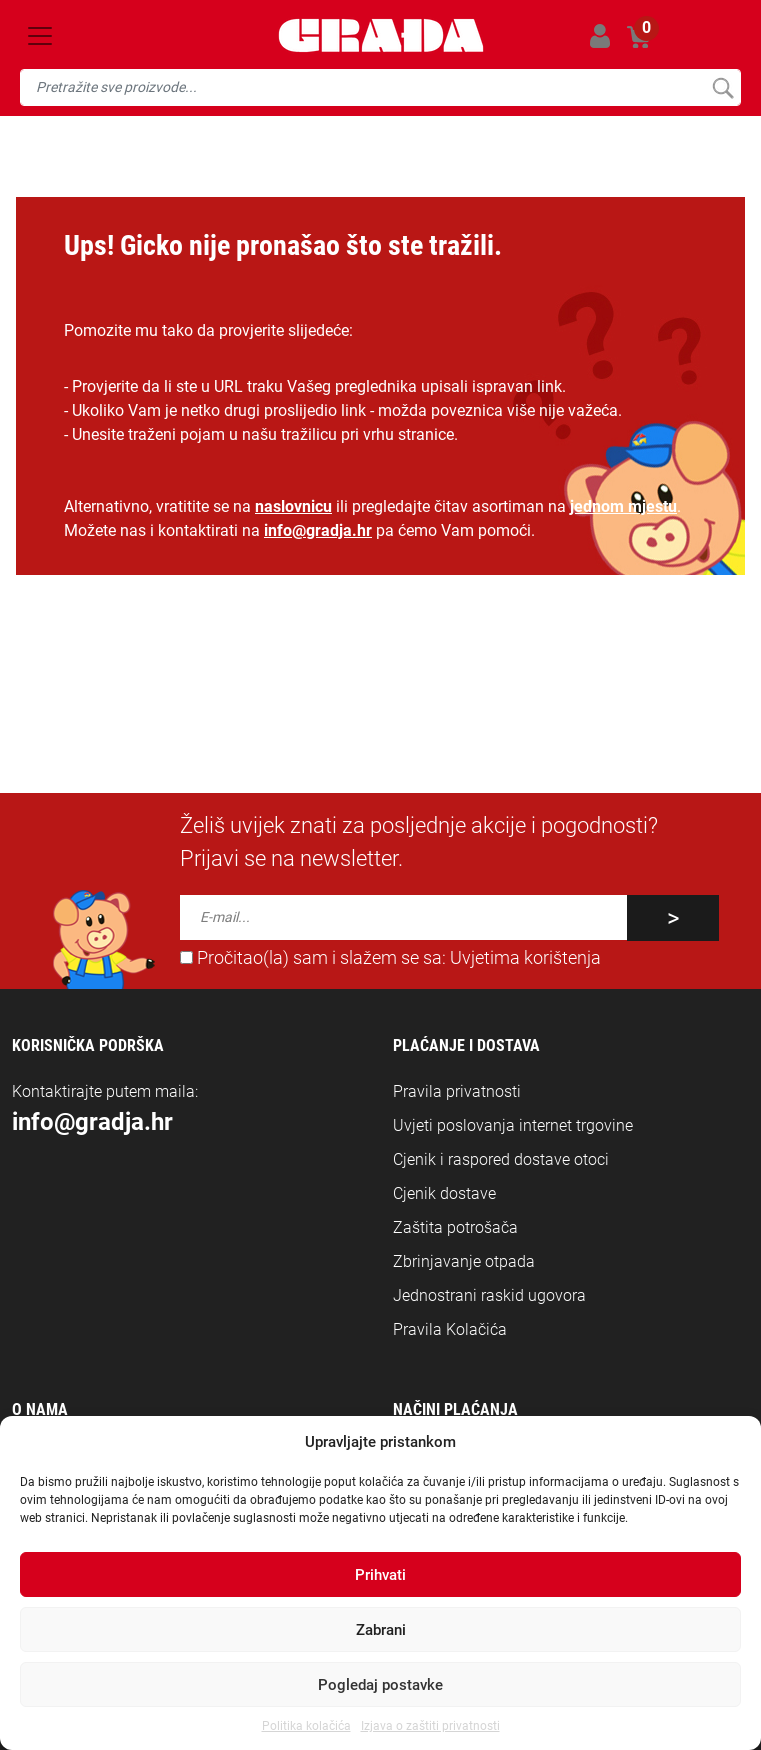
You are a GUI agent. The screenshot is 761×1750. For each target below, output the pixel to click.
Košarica (639, 32)
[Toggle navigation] (40, 36)
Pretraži (722, 87)
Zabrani (381, 1630)
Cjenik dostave (444, 1193)
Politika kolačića (306, 1726)
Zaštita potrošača (455, 1227)
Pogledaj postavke (380, 1685)
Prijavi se (600, 35)
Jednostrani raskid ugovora (489, 1295)
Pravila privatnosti (457, 1091)
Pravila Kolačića (450, 1329)
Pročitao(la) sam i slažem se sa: (390, 958)
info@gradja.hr (318, 530)
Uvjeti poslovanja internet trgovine (513, 1125)
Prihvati (380, 1575)
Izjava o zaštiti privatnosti (430, 1726)
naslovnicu (293, 506)
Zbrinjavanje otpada (464, 1261)
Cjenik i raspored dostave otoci (501, 1159)
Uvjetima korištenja (525, 958)
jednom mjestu (623, 506)
